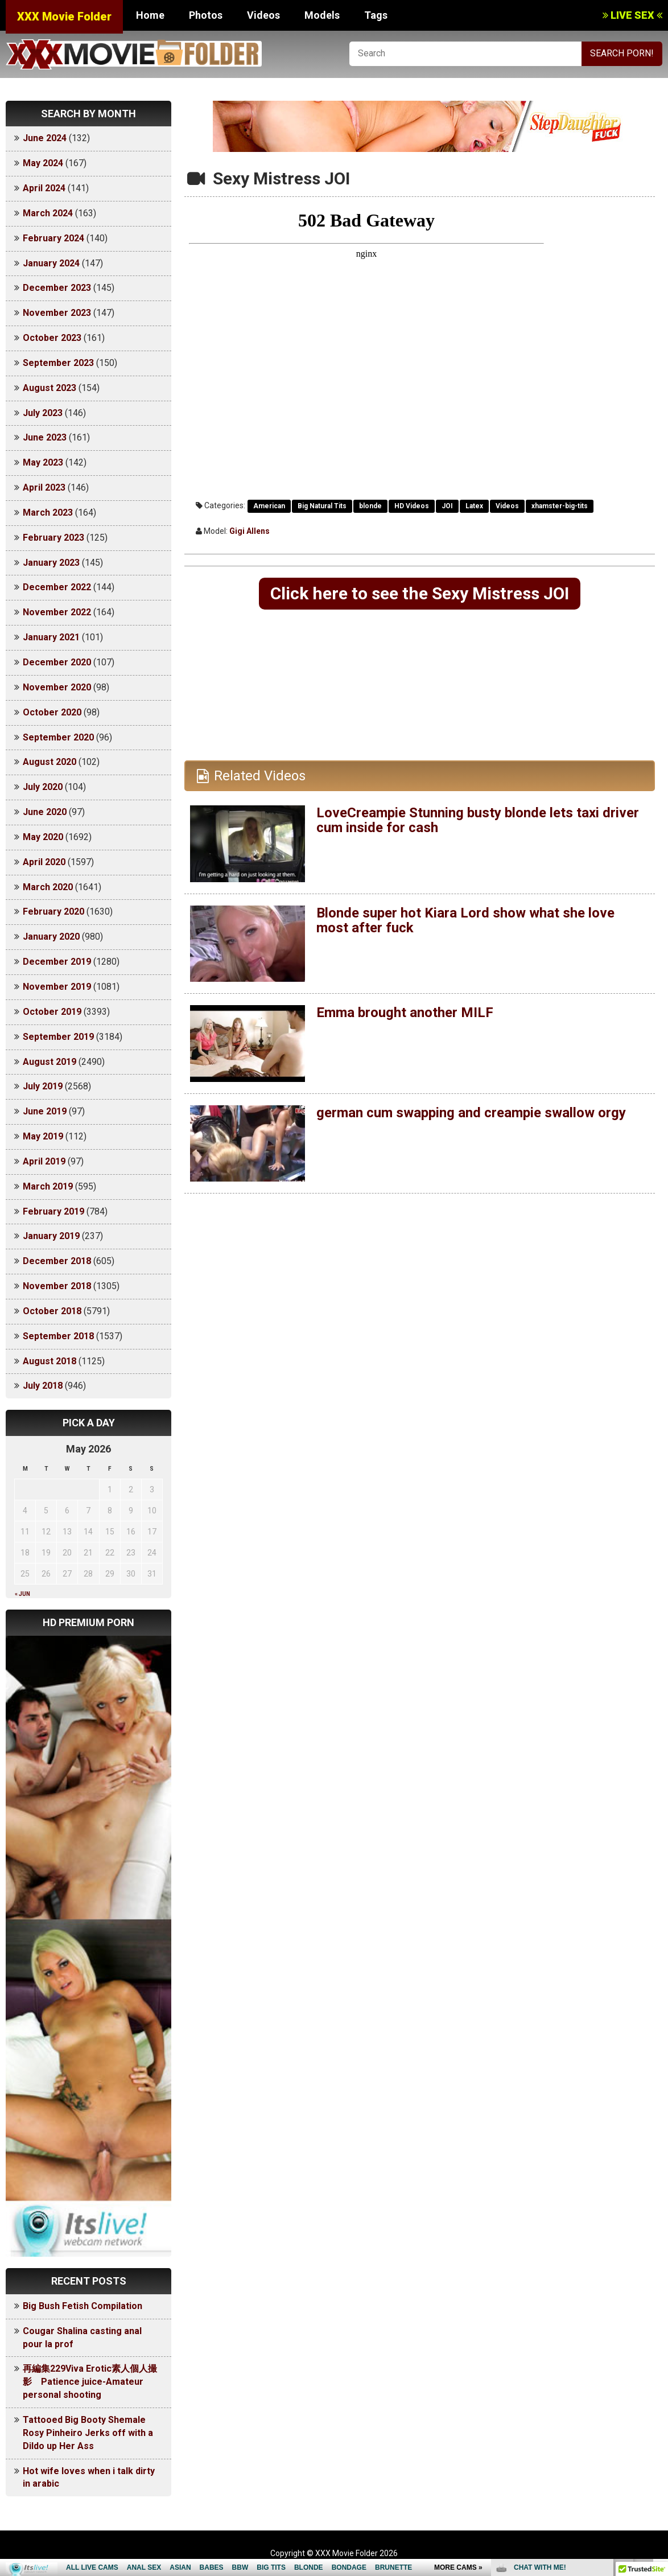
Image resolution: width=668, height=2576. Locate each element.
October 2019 (52, 1011)
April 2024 (44, 188)
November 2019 (57, 986)
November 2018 (57, 1286)
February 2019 (53, 1211)
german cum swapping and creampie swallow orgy (471, 1113)
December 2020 (57, 662)
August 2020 (49, 761)
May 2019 (43, 1136)
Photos (205, 15)
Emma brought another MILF (404, 1012)
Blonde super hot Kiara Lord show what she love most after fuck (465, 920)
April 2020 (44, 862)
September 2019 (58, 1036)
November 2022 (57, 612)
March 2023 (48, 512)
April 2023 (44, 487)
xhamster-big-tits (559, 506)
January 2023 (51, 562)
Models (322, 15)
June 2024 (45, 138)
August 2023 (49, 387)
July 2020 (43, 786)
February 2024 (53, 238)
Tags (375, 15)
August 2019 (49, 1061)
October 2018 (52, 1311)
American (269, 506)
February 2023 (53, 537)
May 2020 (43, 837)
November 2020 (57, 687)
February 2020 (53, 911)
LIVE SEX (632, 15)
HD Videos (411, 506)
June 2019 (45, 1111)
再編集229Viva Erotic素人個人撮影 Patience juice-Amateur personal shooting (90, 2381)
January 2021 (51, 637)
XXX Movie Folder (64, 16)
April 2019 (44, 1161)
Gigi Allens (249, 531)
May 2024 (43, 163)
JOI (447, 506)
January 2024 (51, 263)
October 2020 (52, 712)
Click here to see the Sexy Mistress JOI (419, 593)
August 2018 (49, 1361)
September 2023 (58, 362)
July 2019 (43, 1086)
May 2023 (43, 462)
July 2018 (43, 1385)
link (658, 2398)
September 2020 (58, 737)
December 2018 (57, 1261)
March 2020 (48, 887)
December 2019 (57, 961)
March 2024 (48, 213)
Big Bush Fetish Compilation (82, 2306)
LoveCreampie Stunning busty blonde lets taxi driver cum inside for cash (477, 820)
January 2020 (51, 936)
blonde (370, 506)
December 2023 (57, 287)
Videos (263, 15)
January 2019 (51, 1236)
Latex (474, 506)
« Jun (22, 1594)
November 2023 (57, 312)
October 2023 (52, 337)
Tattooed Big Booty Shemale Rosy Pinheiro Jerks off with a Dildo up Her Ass (88, 2432)
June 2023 (45, 437)
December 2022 (57, 587)
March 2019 (48, 1186)
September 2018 (58, 1336)
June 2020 (45, 811)
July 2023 (43, 413)
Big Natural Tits (322, 506)
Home (150, 15)
